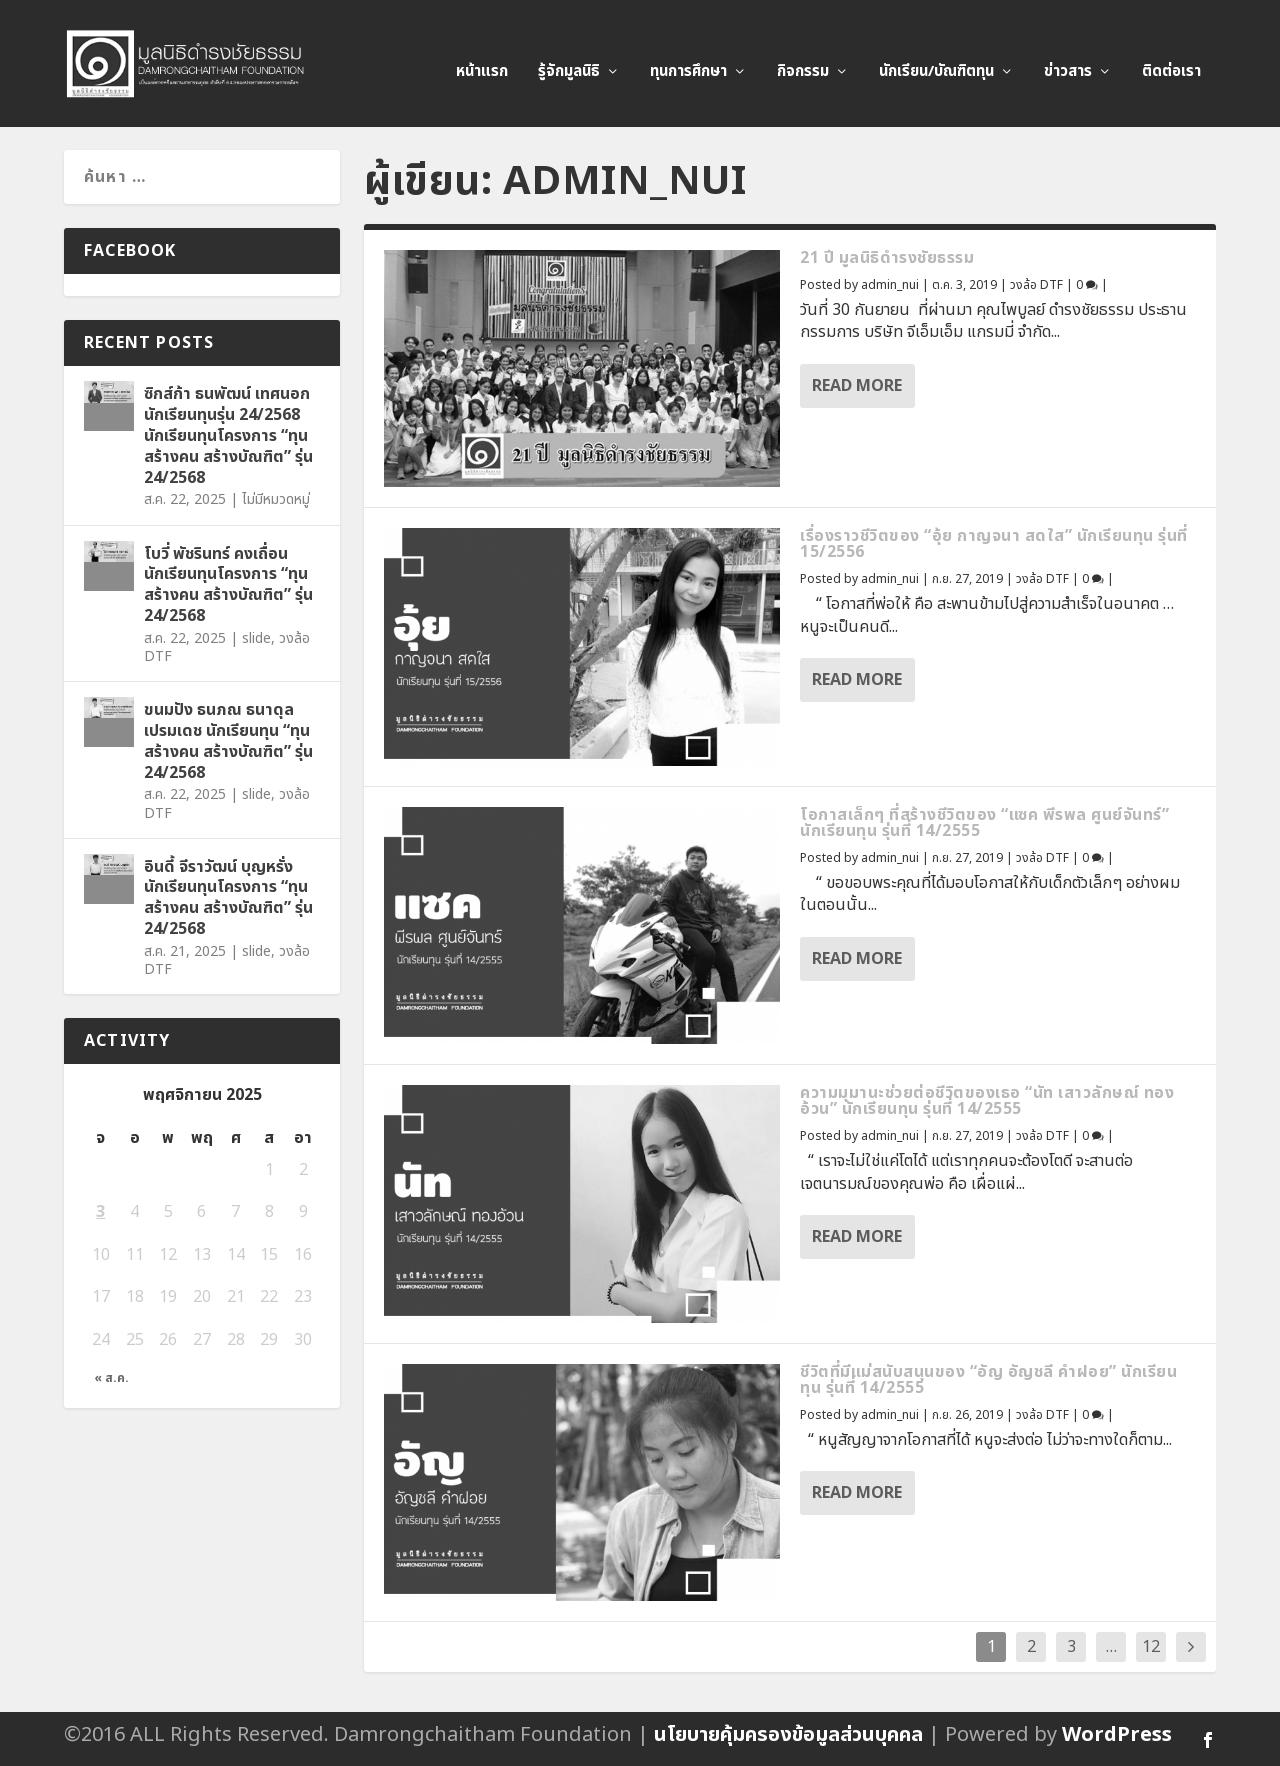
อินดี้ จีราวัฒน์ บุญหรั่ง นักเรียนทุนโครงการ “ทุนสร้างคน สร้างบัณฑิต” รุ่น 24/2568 (228, 898)
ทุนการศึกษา (688, 56)
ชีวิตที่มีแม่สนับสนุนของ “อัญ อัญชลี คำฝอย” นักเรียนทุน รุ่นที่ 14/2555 (988, 1380)
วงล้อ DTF (1036, 285)
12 (1151, 1647)
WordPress (1117, 1735)
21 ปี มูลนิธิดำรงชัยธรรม (887, 258)
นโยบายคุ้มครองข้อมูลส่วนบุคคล (788, 1735)
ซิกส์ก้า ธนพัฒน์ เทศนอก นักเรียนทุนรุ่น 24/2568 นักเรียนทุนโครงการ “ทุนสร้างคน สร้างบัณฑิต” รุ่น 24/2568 (228, 435)
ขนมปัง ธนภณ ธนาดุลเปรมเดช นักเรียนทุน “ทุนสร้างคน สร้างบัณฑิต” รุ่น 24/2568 (228, 741)
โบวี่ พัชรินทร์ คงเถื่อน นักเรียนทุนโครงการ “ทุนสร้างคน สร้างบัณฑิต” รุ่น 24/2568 (228, 585)
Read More (857, 386)
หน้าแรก (482, 56)
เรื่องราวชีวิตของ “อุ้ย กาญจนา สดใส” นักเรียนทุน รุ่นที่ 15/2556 (994, 544)
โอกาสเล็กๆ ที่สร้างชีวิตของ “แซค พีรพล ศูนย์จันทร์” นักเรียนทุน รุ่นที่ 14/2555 (984, 823)
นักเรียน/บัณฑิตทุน (936, 56)
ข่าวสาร (1068, 56)
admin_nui (890, 285)
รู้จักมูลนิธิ (569, 56)
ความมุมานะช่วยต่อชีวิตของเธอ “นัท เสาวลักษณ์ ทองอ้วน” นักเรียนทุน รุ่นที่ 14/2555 (987, 1101)
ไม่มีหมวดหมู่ (276, 499)
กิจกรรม (803, 56)
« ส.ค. (111, 1379)
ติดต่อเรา (1171, 56)
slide (256, 638)
